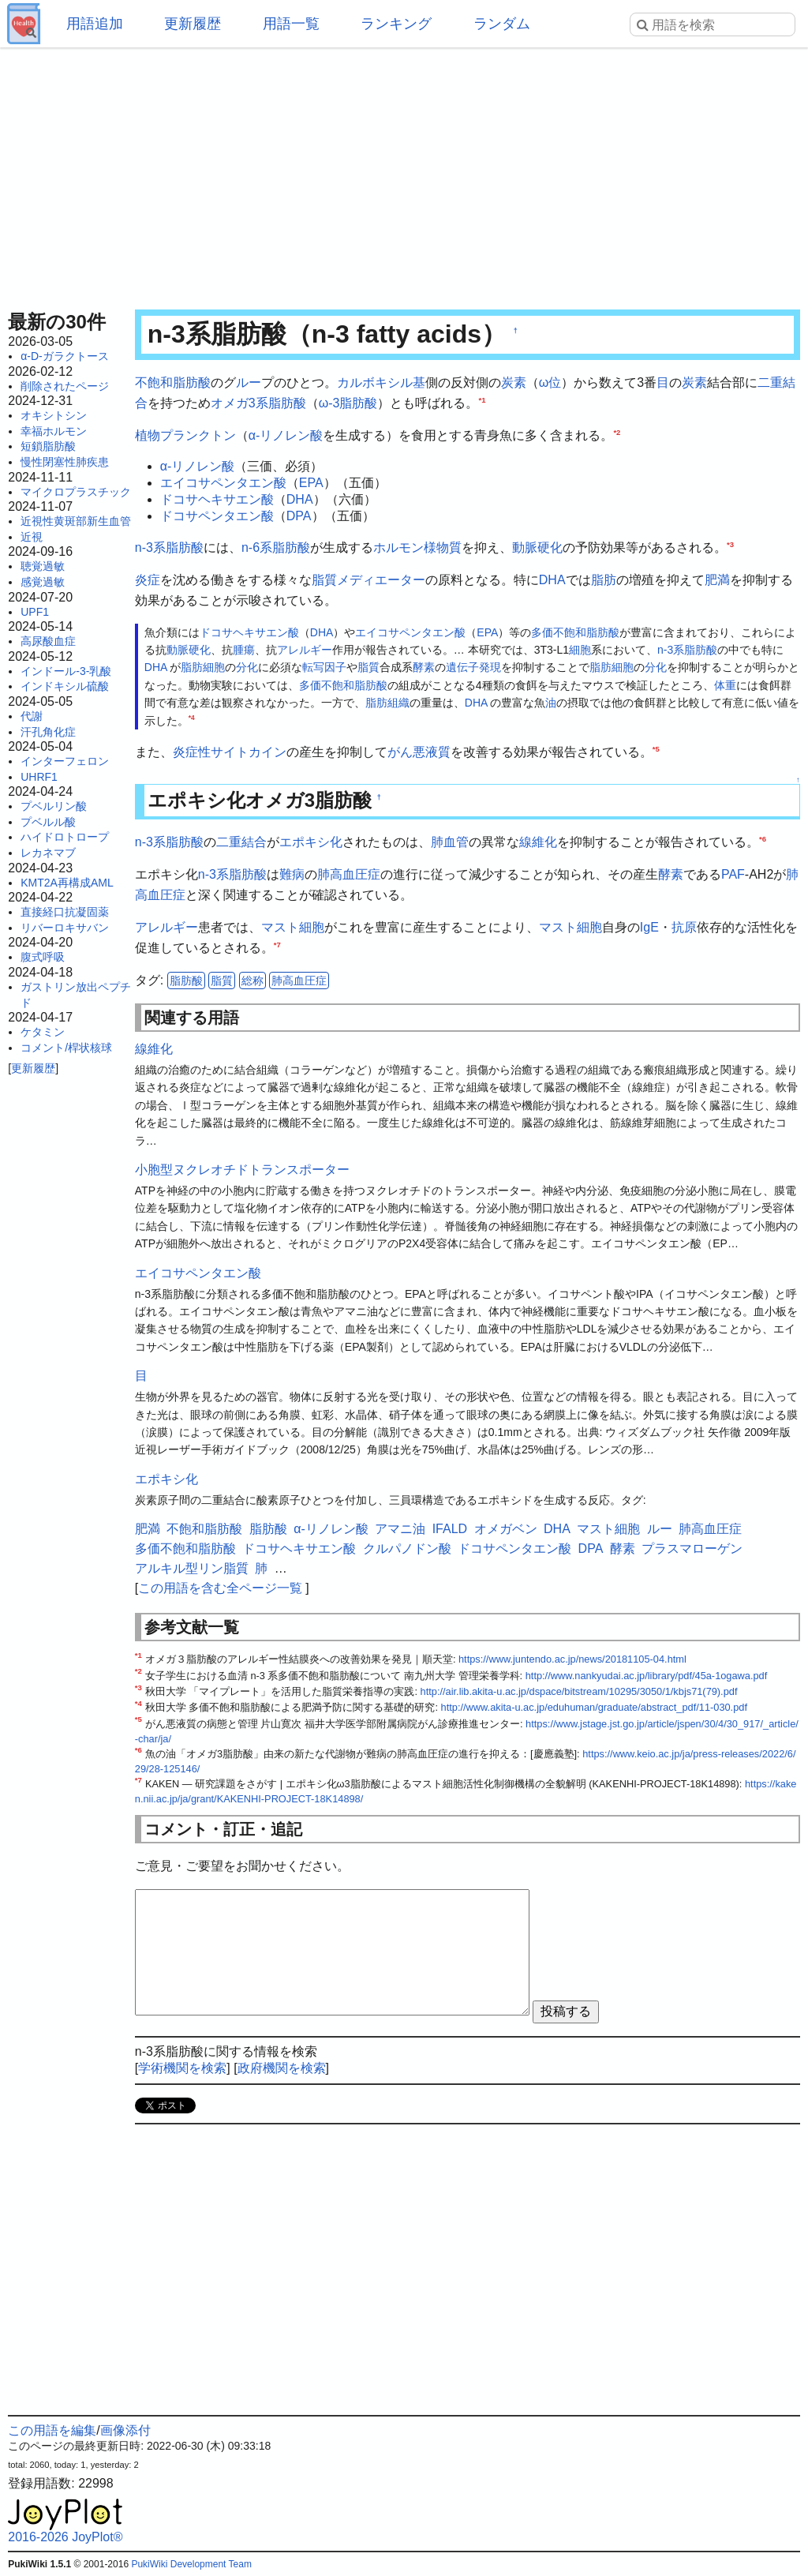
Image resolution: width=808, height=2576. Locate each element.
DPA (299, 516)
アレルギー (304, 649)
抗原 (684, 927)
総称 (252, 980)
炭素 (513, 382)
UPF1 (35, 612)
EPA (311, 482)
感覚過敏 (43, 582)
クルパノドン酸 (407, 1548)
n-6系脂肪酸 (275, 547)
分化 (247, 667)
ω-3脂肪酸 (348, 403)
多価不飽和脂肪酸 (575, 632)
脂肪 (603, 580)
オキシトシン (54, 415)
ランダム (501, 24)
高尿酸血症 (48, 641)
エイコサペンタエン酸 (223, 482)
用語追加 (94, 24)
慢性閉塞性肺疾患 (65, 462)
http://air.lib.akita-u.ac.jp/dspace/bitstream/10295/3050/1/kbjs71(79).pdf (579, 1691)
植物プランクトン (185, 435)
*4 (192, 718)
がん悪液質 (419, 752)
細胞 (580, 649)
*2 (616, 432)
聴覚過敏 (43, 566)
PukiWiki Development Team (191, 2564)
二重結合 (241, 842)
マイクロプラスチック (76, 492)
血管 (456, 842)
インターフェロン (65, 761)
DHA (299, 499)
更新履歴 (192, 24)
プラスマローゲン (692, 1548)
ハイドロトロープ (65, 837)
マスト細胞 (292, 927)
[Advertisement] (404, 173)
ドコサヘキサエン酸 (217, 499)
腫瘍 (244, 649)
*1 (481, 399)
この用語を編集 (52, 2430)
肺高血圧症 (348, 874)
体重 (725, 685)
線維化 (538, 842)
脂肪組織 (387, 702)
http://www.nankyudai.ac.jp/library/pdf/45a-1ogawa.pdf (647, 1676)
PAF (733, 874)
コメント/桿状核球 (66, 1047)
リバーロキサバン (65, 927)
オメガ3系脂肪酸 (258, 403)
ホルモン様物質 (417, 547)
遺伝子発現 (473, 667)
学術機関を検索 (182, 2068)
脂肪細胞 (203, 667)
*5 (656, 748)
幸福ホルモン (54, 431)
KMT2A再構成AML (67, 882)
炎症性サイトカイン (229, 752)
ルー (248, 382)
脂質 (368, 667)
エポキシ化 (310, 842)
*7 (277, 944)
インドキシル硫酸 (65, 686)
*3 (730, 543)
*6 (762, 838)
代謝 (32, 716)
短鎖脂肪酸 (48, 446)
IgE (649, 927)
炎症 (147, 580)
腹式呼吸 (43, 957)
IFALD (449, 1528)
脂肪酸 (186, 980)
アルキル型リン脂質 (192, 1568)
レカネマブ (48, 852)
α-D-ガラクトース (65, 356)
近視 (32, 537)
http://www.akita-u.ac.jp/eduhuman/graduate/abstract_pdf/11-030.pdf (594, 1707)
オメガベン (505, 1528)
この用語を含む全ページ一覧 (220, 1588)
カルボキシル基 (381, 382)
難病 (292, 874)
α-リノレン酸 (286, 435)
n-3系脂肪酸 (169, 547)
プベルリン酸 (54, 806)
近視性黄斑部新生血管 (76, 521)
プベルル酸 (48, 822)
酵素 (424, 667)
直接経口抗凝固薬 (65, 912)
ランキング (396, 24)
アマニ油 (400, 1528)
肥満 (717, 580)
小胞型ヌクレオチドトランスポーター (242, 1169)
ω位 (550, 382)
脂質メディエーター (368, 580)
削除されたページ (65, 386)
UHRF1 (39, 777)
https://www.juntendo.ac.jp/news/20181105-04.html (572, 1659)
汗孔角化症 (48, 732)
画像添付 (125, 2430)
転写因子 (324, 667)
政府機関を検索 (282, 2068)
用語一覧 (291, 24)
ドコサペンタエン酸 (217, 516)
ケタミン (43, 1032)
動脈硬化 (537, 547)
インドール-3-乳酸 (66, 671)
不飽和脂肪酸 (173, 382)
